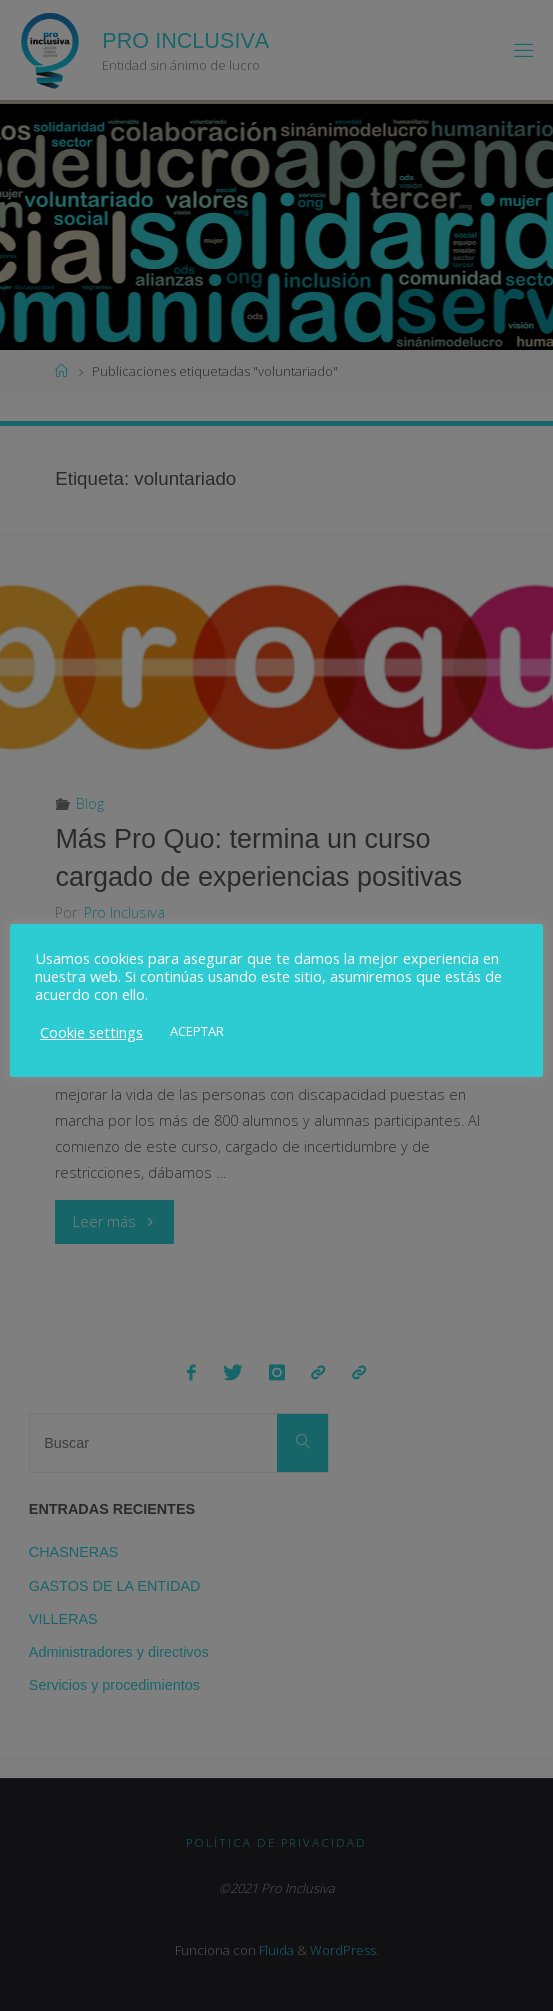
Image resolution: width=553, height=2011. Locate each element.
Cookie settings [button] (91, 1032)
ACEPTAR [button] (197, 1031)
